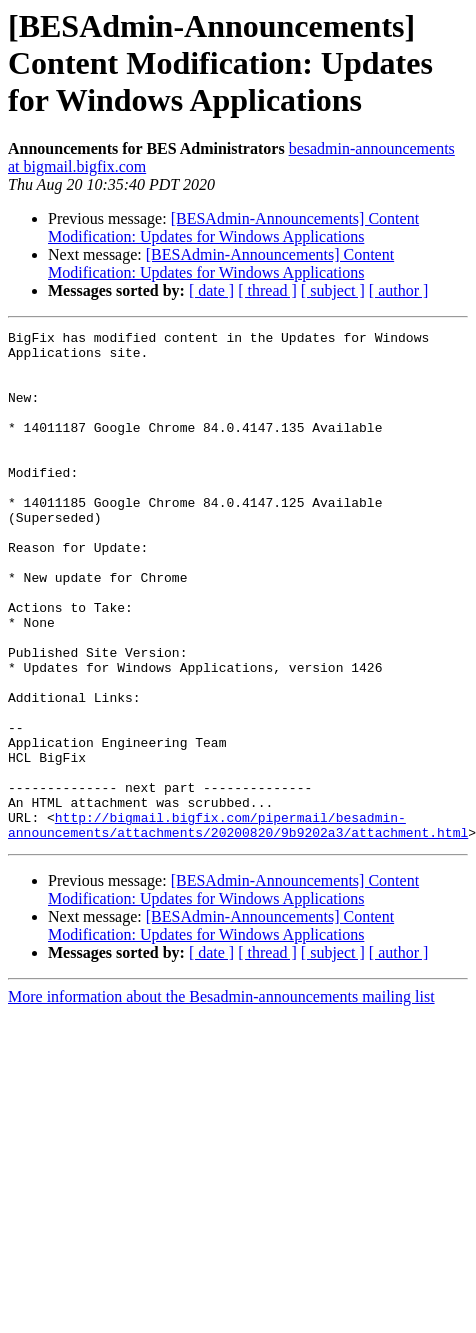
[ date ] (211, 290)
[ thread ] (267, 290)
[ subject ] (333, 290)
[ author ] (399, 290)
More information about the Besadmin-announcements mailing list (221, 1098)
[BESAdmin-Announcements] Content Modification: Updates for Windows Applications (233, 227)
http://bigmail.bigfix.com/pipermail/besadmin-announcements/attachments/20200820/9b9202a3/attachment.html (238, 925)
